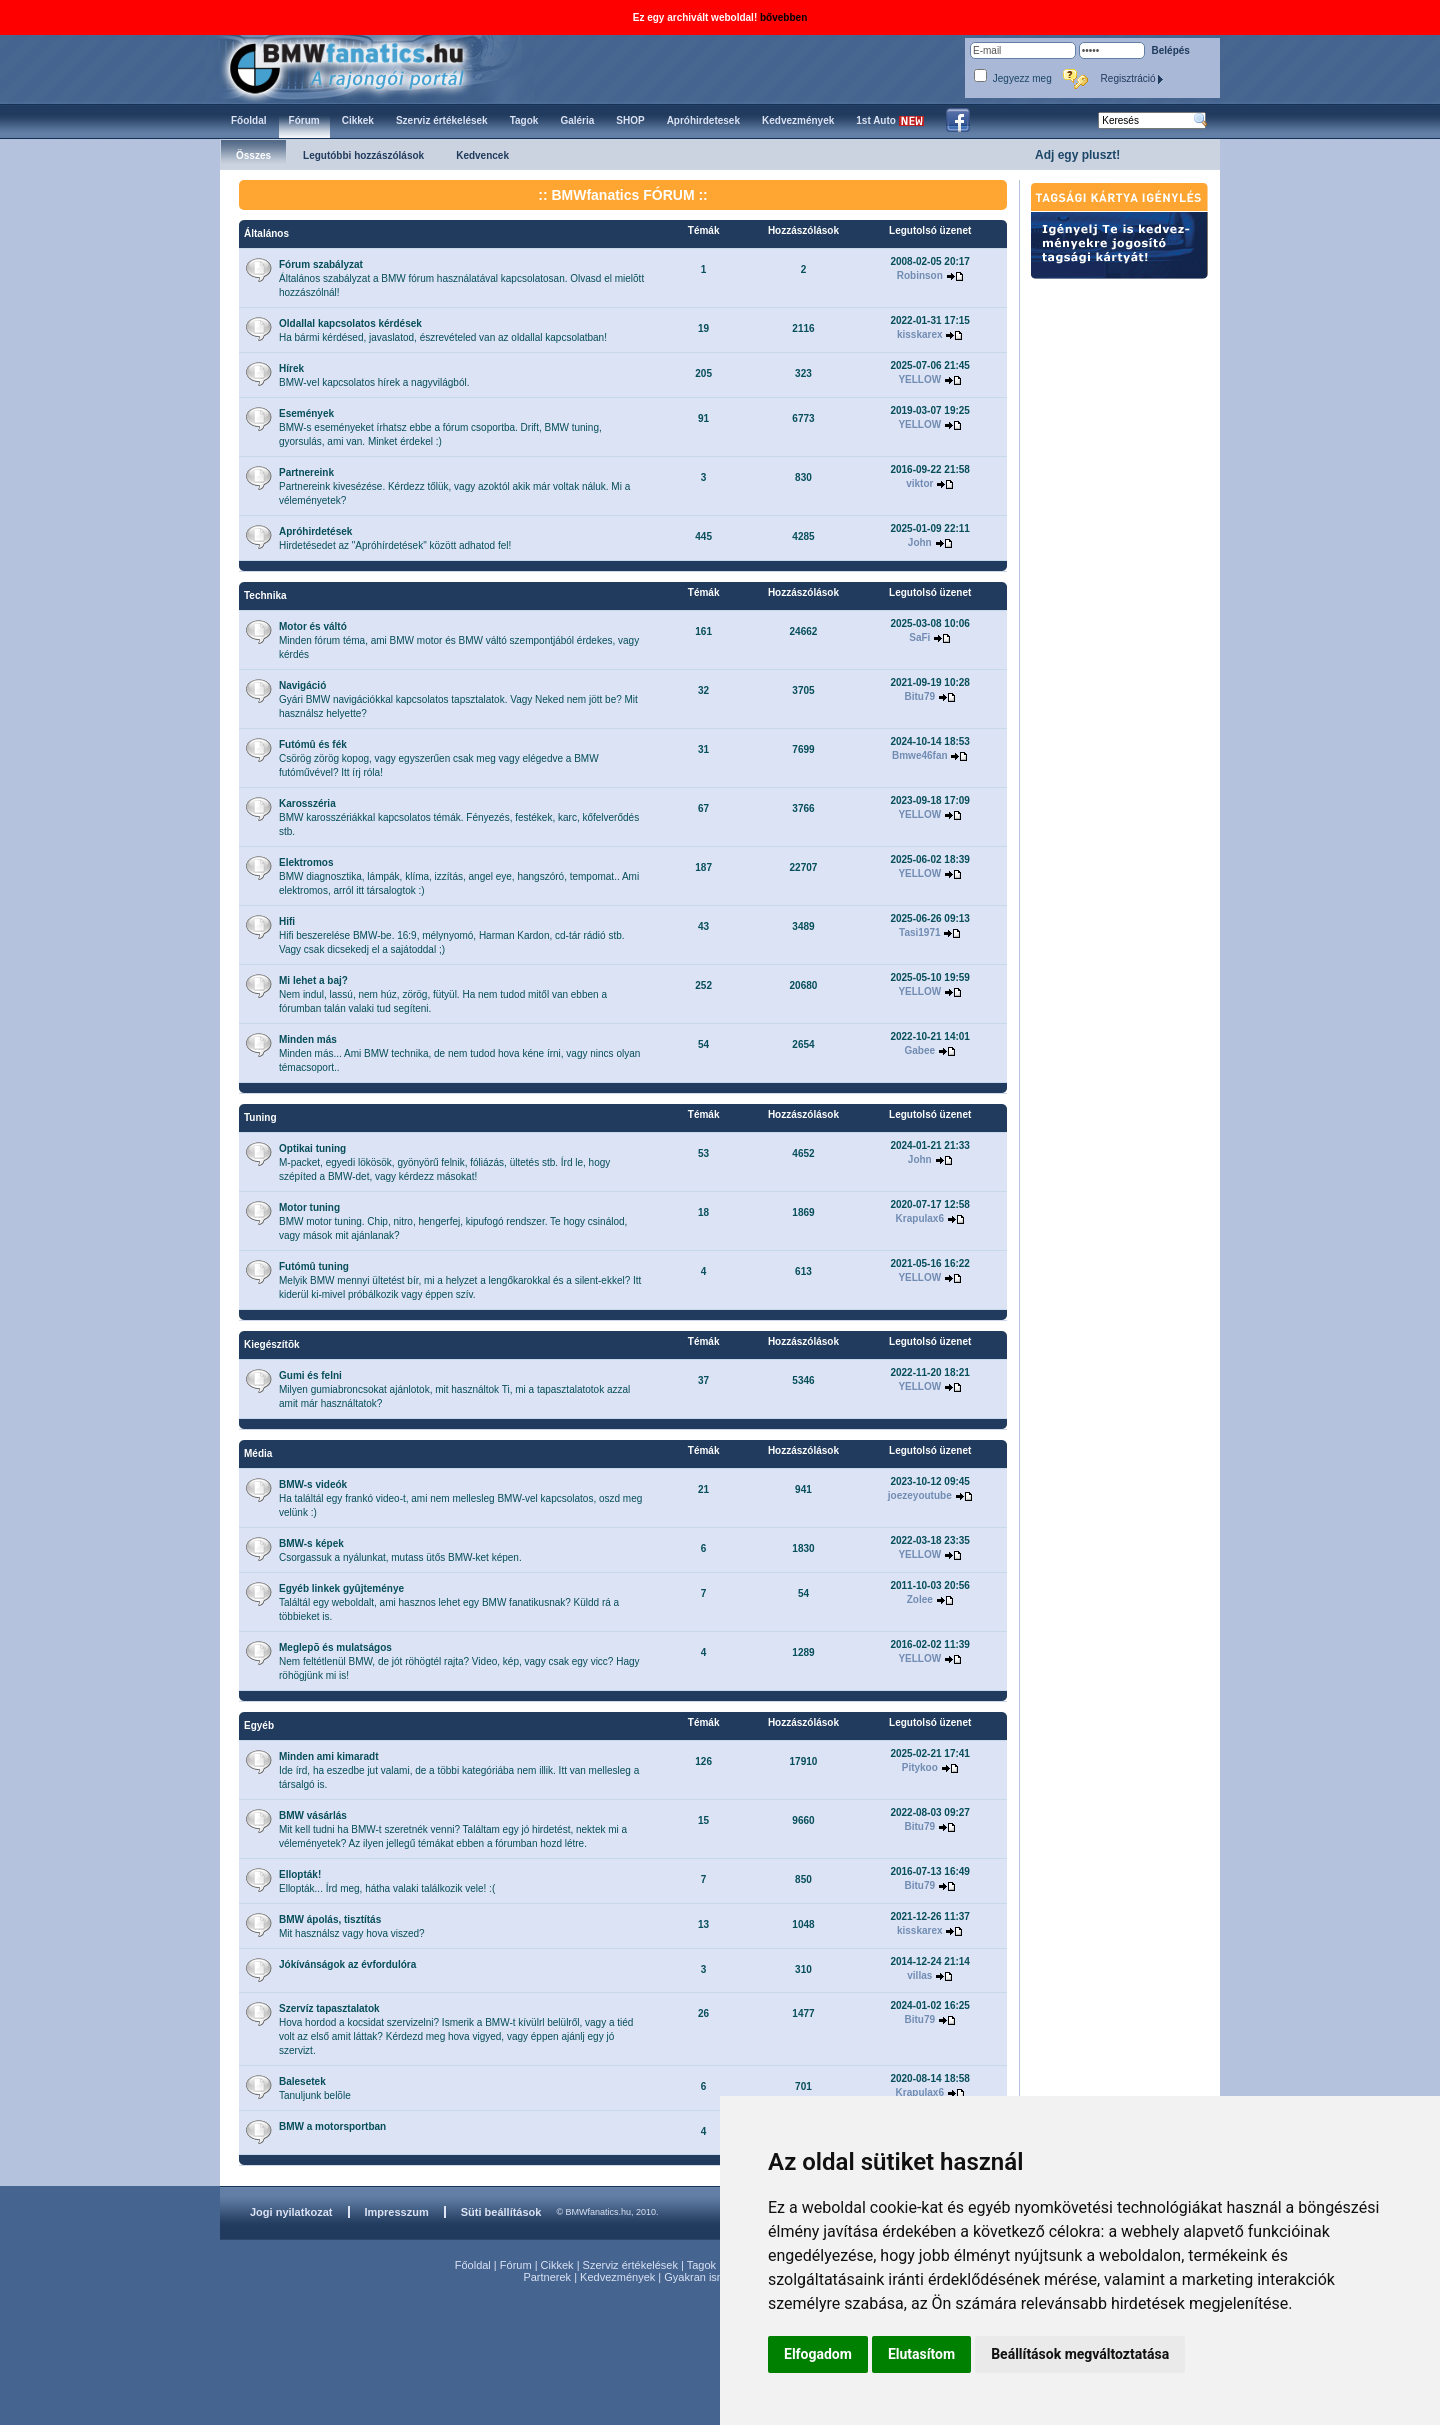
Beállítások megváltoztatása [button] (1080, 2354)
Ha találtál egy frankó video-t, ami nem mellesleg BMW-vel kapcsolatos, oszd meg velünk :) (460, 1498)
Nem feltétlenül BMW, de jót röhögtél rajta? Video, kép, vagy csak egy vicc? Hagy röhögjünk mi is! (459, 1661)
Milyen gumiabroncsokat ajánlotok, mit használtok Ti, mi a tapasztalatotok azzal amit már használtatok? (454, 1389)
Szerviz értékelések (630, 2265)
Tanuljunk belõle (315, 2088)
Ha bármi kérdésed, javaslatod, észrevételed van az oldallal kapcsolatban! (443, 330)
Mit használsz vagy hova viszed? (352, 1926)
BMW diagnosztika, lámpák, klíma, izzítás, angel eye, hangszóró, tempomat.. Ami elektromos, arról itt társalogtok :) (459, 876)
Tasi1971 (920, 932)
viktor (919, 483)
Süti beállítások (501, 2212)
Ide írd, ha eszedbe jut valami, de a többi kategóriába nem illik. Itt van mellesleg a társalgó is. (459, 1770)
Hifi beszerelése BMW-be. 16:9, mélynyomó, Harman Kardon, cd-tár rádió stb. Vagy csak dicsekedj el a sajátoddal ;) (452, 935)
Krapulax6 (920, 1218)
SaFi (919, 637)
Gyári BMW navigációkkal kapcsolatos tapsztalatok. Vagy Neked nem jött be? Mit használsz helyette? (458, 699)
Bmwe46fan (920, 755)
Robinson (920, 275)
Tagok (701, 2265)
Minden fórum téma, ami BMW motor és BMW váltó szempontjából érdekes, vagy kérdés (459, 640)
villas (919, 1975)
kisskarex (920, 334)
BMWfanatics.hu (369, 66)
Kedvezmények (617, 2277)
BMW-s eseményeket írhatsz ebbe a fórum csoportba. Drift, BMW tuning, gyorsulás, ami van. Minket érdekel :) (440, 427)
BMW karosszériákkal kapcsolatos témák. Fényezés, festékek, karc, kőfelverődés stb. (459, 817)
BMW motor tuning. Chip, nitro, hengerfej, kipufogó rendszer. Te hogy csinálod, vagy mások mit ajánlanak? (453, 1221)
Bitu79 (920, 696)
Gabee (919, 1050)
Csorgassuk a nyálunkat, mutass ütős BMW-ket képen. (400, 1550)
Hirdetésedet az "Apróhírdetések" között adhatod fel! (395, 538)
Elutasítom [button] (921, 2354)
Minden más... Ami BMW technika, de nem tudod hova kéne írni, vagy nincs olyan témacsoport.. (459, 1053)
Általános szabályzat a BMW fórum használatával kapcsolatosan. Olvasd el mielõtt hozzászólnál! (461, 278)
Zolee (920, 1599)
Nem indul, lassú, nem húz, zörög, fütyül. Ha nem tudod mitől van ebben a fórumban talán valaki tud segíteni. (443, 994)
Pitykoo (920, 1767)
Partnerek (547, 2277)
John (920, 542)
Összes (253, 155)
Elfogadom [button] (818, 2354)
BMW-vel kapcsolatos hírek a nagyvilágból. (374, 375)
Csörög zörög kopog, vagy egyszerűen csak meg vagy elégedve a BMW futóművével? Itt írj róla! (439, 758)
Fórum (516, 2265)
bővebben (783, 17)
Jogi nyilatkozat (291, 2212)
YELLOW (919, 379)
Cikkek (557, 2265)
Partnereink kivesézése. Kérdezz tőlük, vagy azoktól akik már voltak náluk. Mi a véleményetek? (454, 486)
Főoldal (473, 2265)
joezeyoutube (920, 1495)
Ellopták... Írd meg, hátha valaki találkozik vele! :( (387, 1881)
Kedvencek (482, 155)
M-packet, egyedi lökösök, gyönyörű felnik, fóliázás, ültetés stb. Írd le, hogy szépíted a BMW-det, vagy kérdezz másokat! (444, 1162)
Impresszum (397, 2212)
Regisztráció (1133, 78)
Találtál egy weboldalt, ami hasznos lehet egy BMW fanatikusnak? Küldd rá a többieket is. (449, 1602)
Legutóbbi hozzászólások (363, 155)
